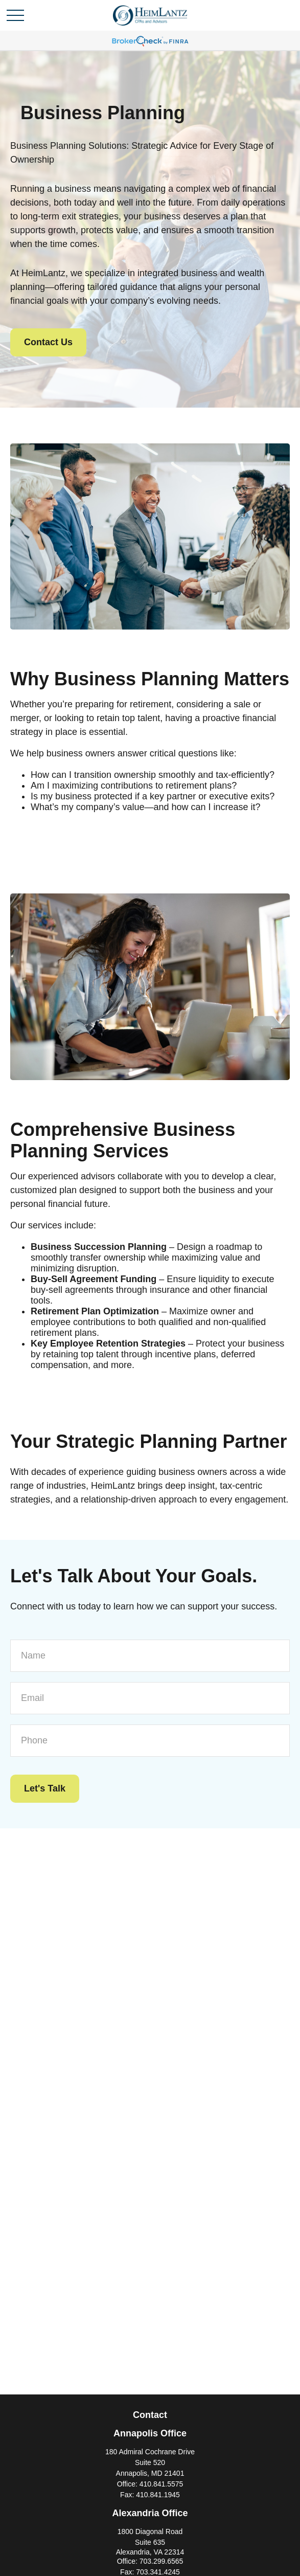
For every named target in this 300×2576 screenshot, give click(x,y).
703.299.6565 (161, 2561)
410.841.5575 (161, 2484)
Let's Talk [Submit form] (44, 1788)
